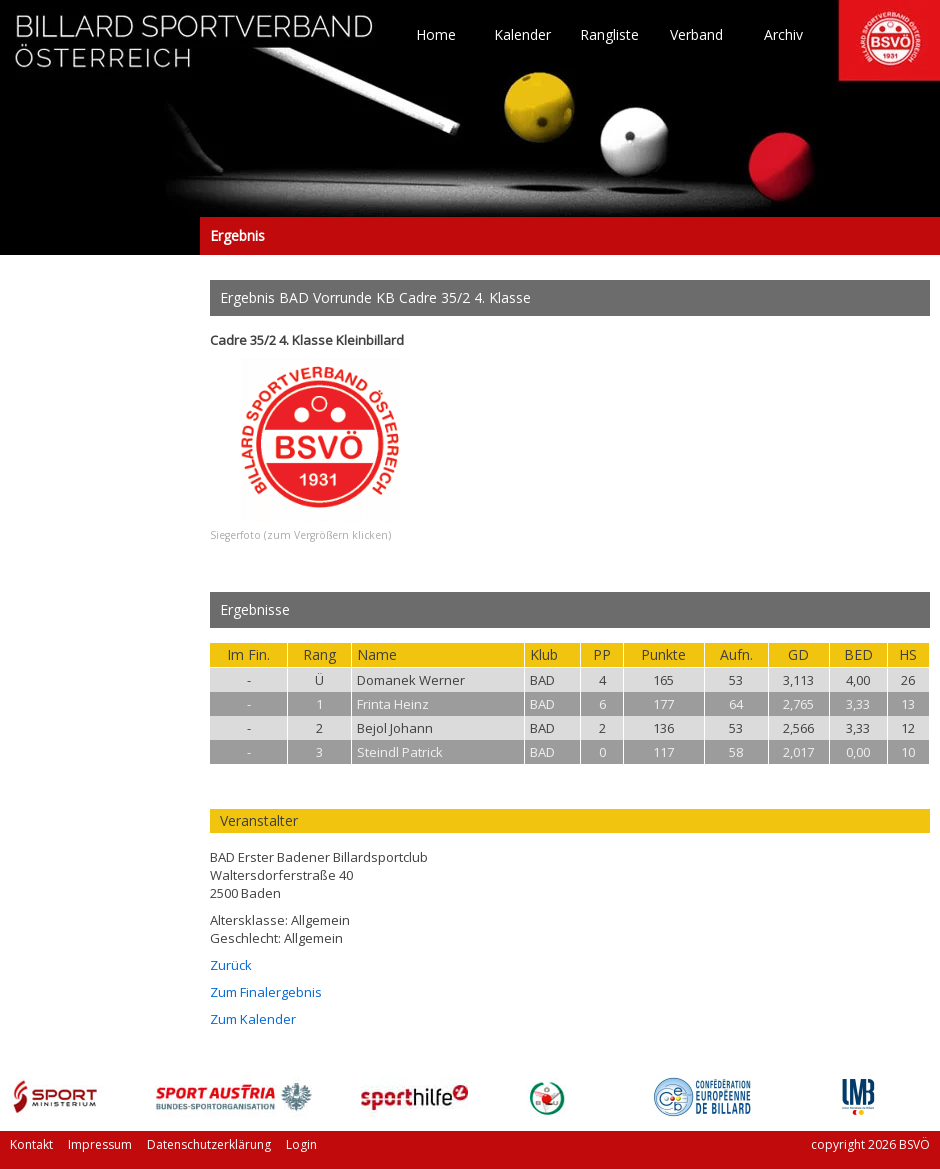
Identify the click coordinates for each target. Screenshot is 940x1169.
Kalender (522, 35)
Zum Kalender (253, 1019)
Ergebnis (100, 236)
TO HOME (195, 50)
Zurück (231, 965)
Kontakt (31, 1144)
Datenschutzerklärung (209, 1144)
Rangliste (609, 35)
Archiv (783, 35)
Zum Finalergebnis (266, 992)
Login (301, 1144)
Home (436, 35)
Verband (696, 35)
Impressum (100, 1144)
